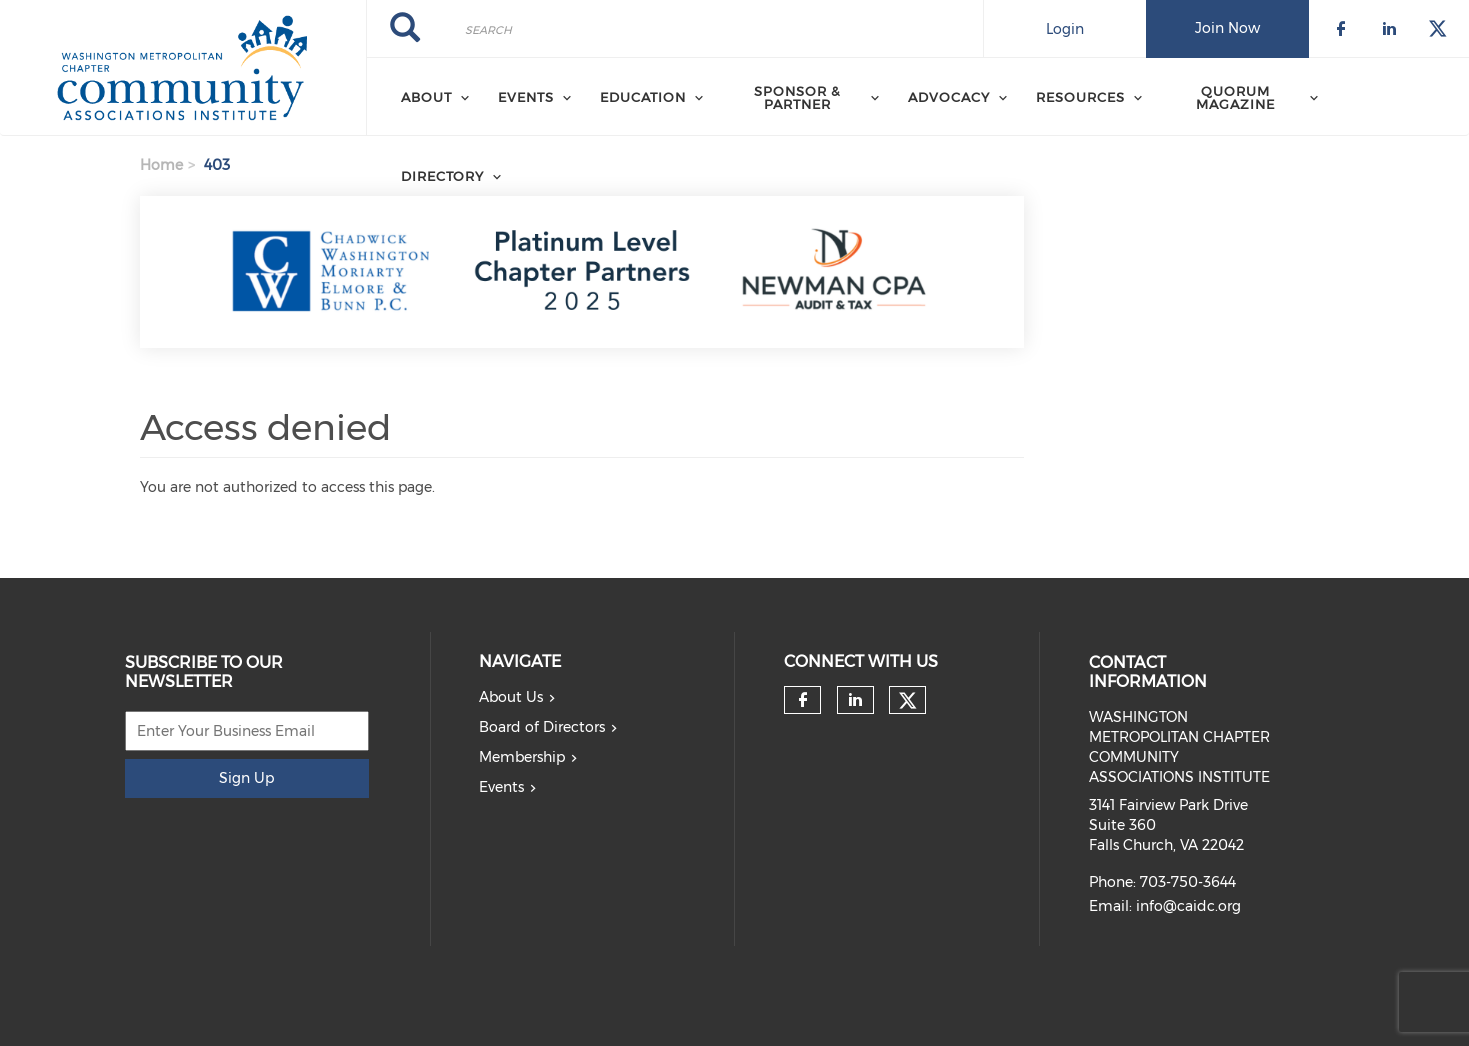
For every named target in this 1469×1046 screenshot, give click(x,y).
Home (161, 165)
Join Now (1227, 28)
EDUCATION (643, 97)
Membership (522, 757)
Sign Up (246, 778)
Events (501, 787)
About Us (511, 697)
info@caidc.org (1188, 906)
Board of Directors (542, 727)
